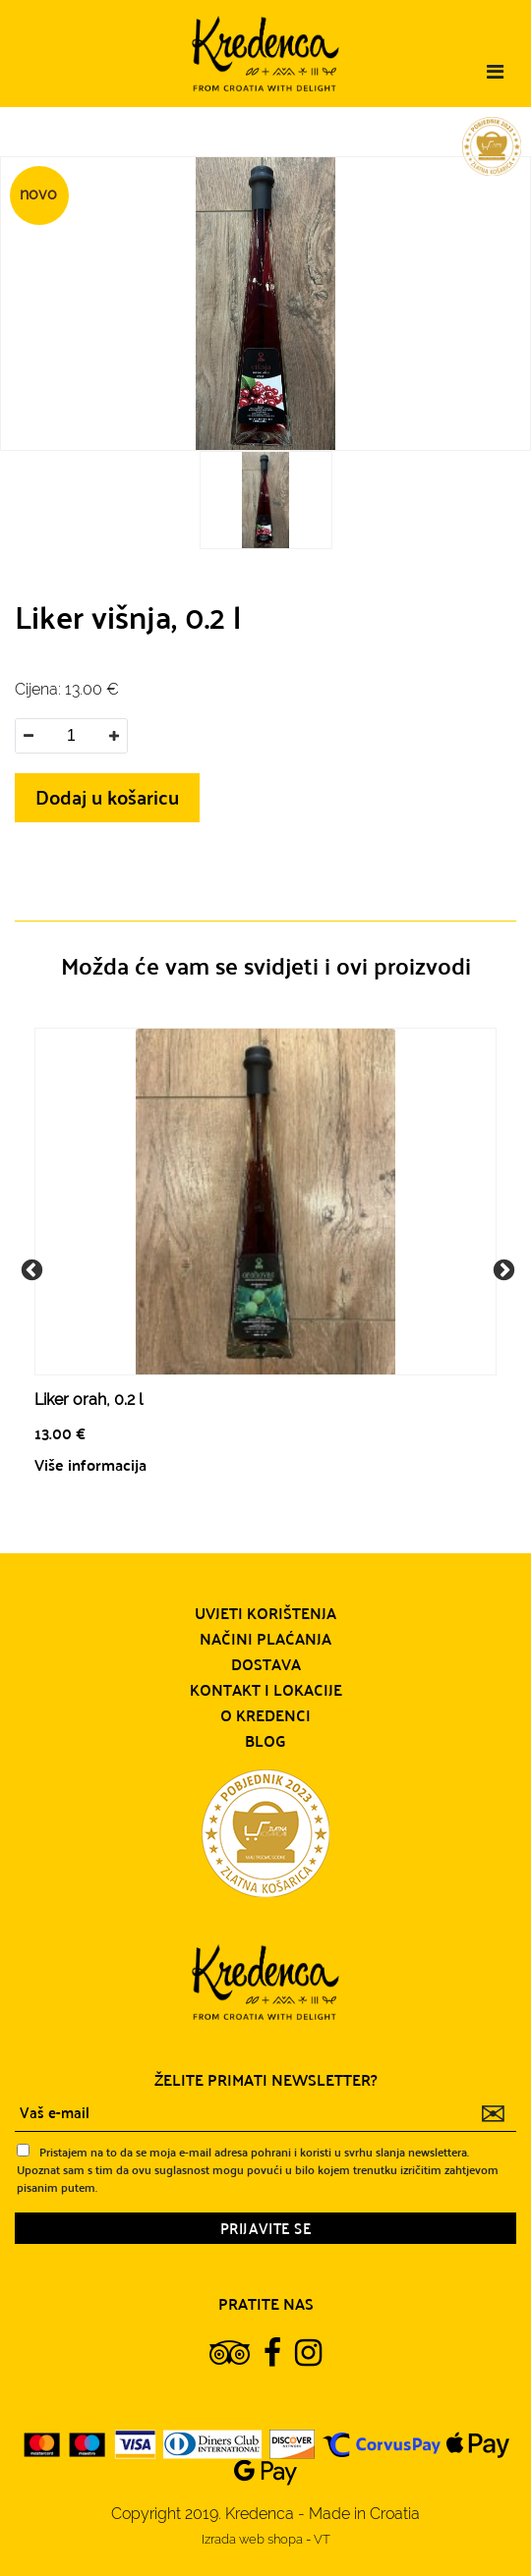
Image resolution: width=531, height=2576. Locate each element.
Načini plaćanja (265, 1639)
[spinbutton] (71, 736)
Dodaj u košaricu (107, 796)
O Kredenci (265, 1715)
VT (322, 2539)
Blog (265, 1741)
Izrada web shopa (254, 2539)
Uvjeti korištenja (265, 1613)
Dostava (266, 1664)
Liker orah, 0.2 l (88, 1399)
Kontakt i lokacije (266, 1690)
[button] (114, 736)
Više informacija (90, 1464)
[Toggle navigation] (495, 71)
